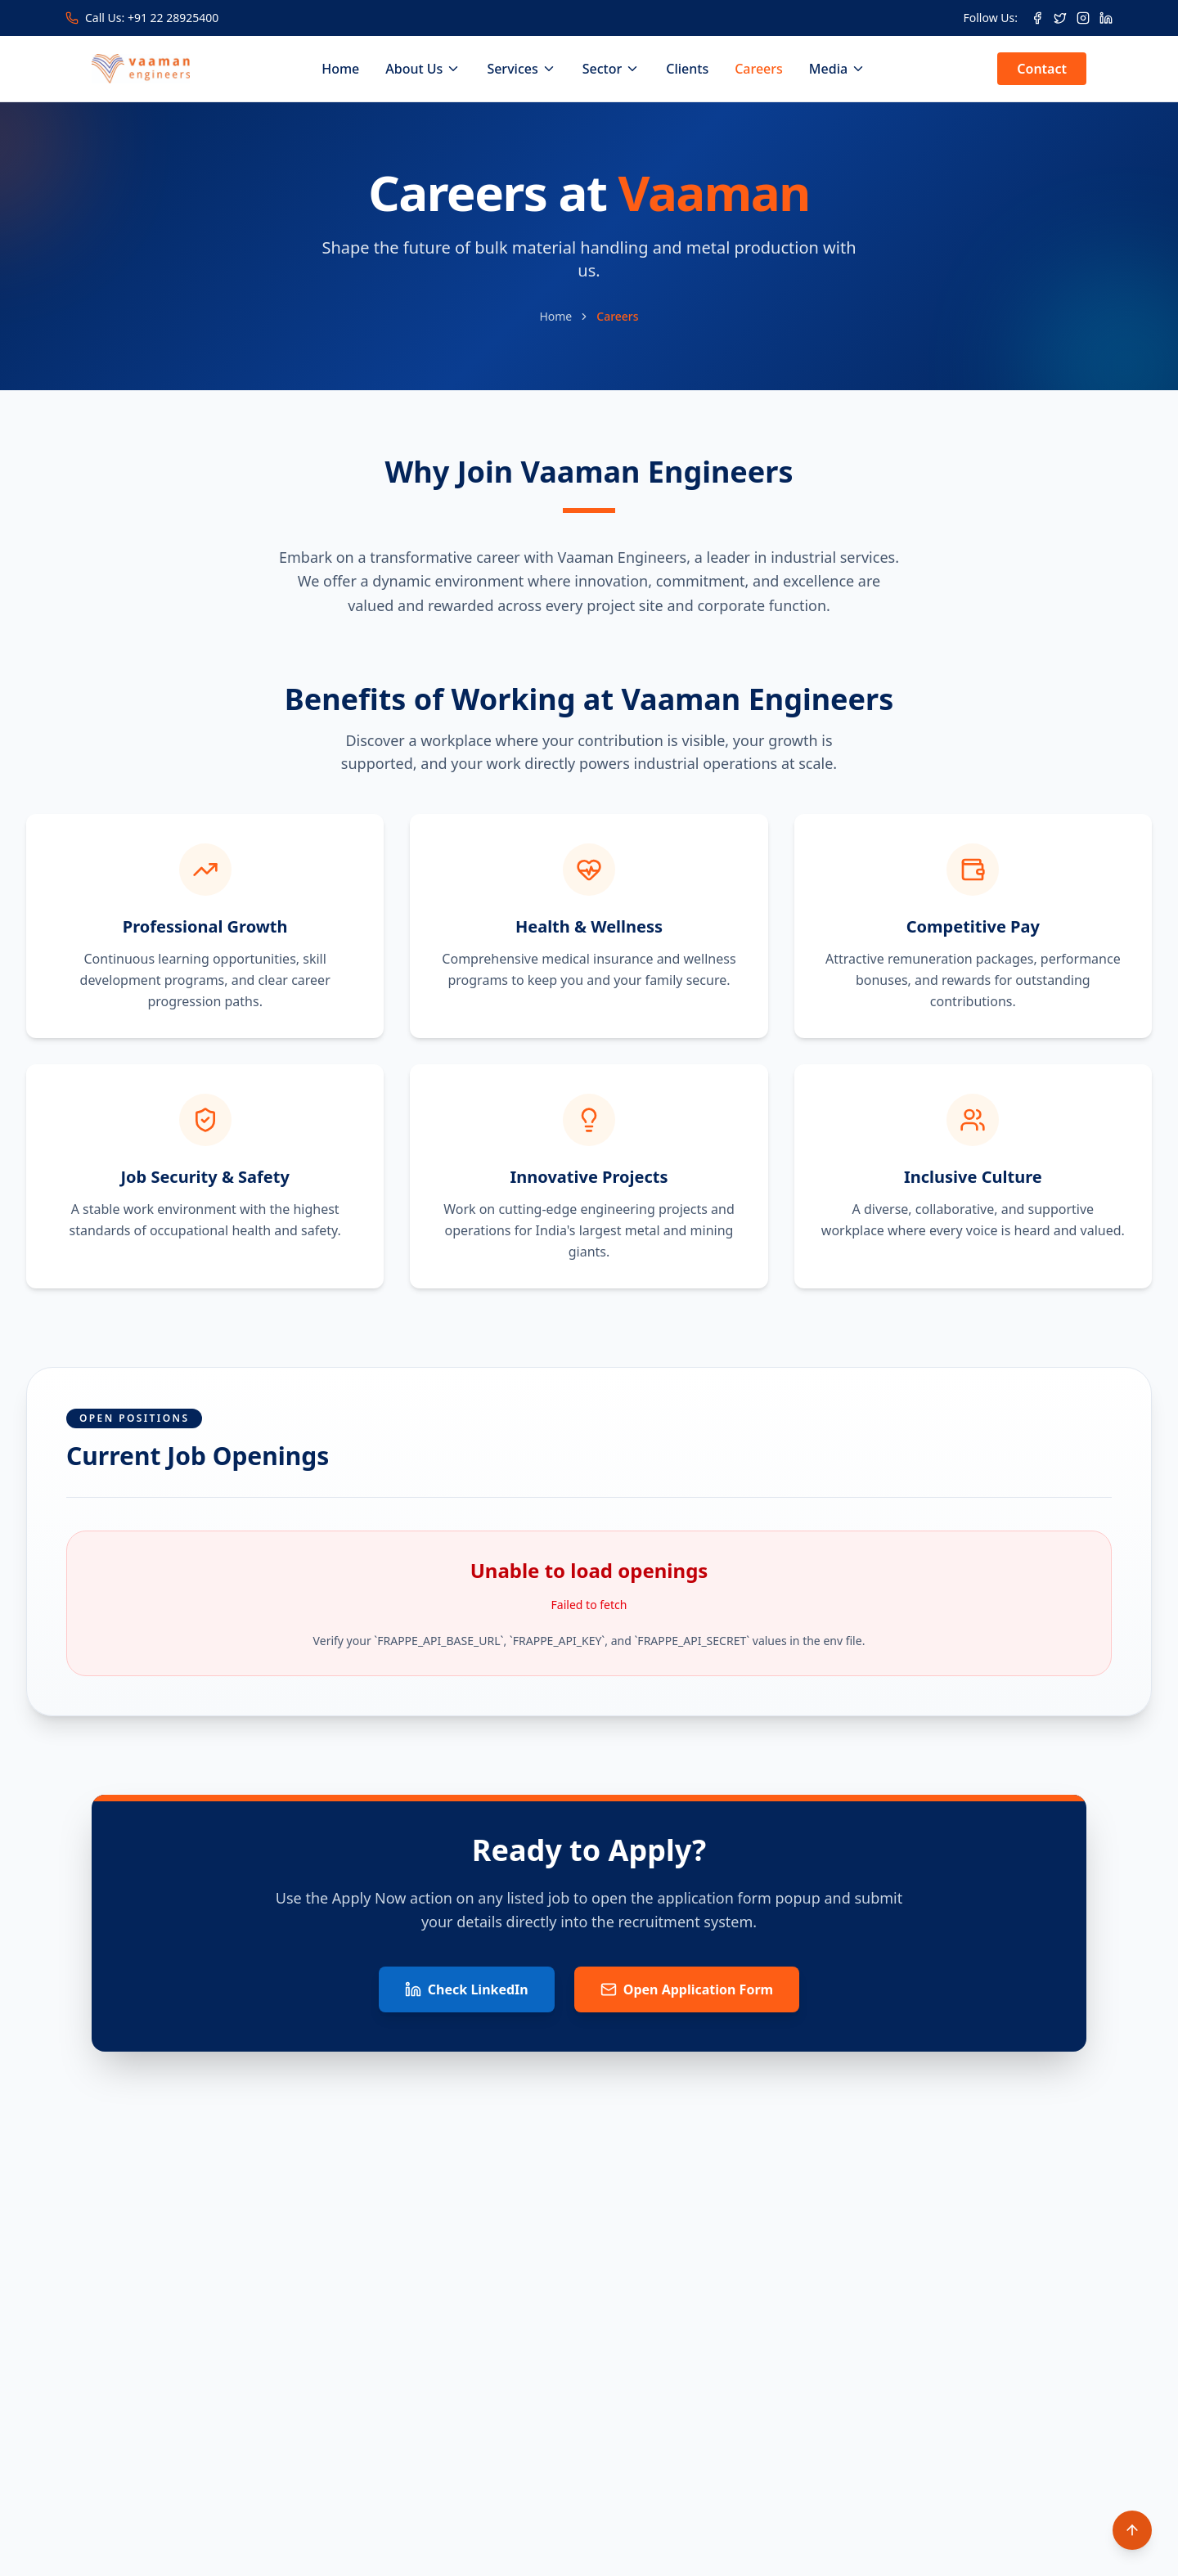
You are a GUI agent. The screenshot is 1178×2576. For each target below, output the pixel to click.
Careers (759, 69)
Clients (687, 69)
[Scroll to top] (1132, 2530)
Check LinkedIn (466, 1989)
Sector (611, 69)
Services (521, 69)
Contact (1042, 69)
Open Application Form (686, 1989)
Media (837, 69)
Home (340, 69)
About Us (423, 69)
